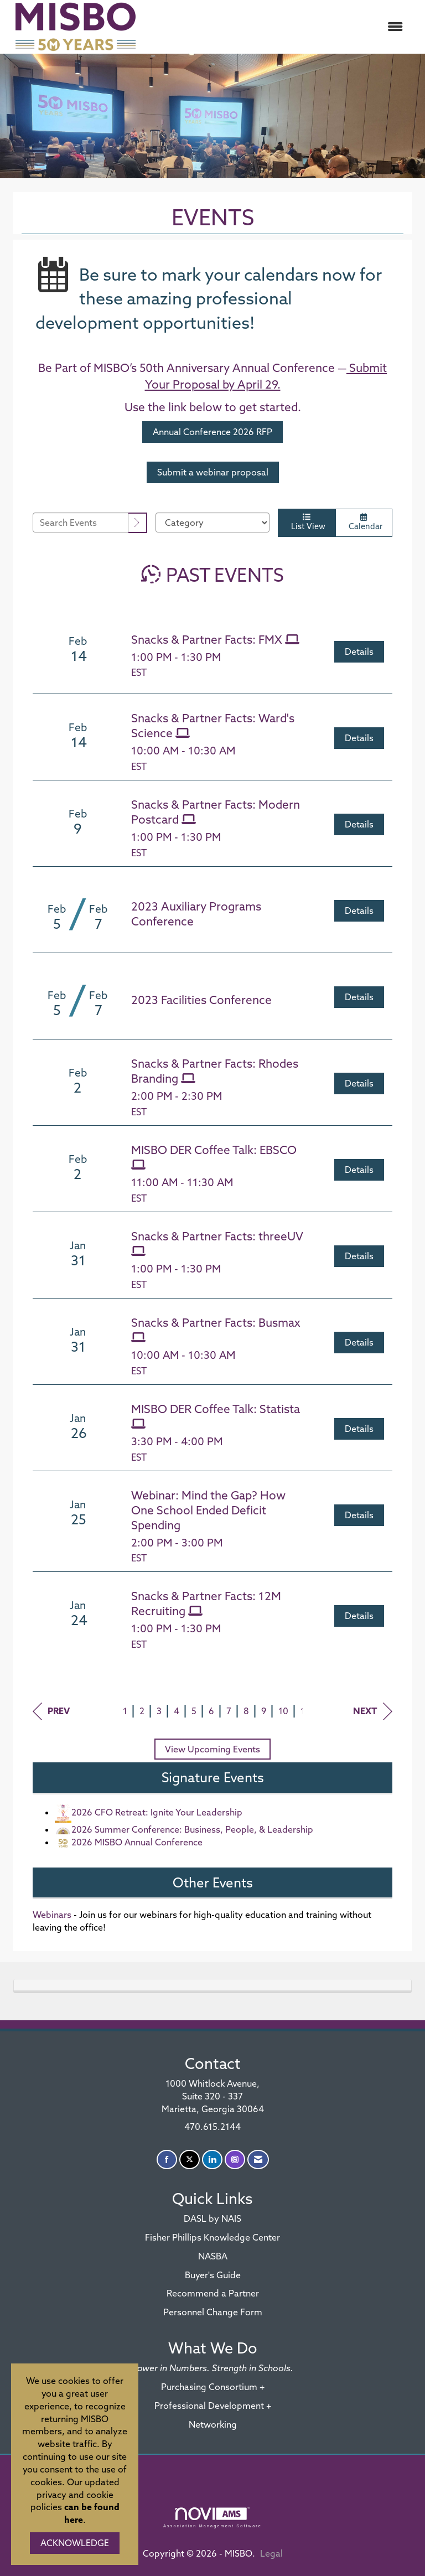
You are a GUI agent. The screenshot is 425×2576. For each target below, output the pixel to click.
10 (283, 1710)
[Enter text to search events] (80, 522)
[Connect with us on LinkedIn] (212, 2159)
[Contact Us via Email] (258, 2159)
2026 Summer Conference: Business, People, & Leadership (184, 1829)
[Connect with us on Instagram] (235, 2159)
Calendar (363, 522)
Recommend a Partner (213, 2293)
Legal (271, 2553)
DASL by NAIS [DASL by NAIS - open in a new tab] (212, 2218)
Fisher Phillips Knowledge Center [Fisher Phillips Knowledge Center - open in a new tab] (212, 2237)
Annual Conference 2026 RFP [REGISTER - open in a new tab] (212, 431)
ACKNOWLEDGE (74, 2542)
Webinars (52, 1914)
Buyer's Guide (213, 2274)
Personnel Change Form (212, 2312)
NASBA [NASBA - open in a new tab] (212, 2256)
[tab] (212, 1985)
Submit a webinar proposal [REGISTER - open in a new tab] (212, 472)
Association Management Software (212, 2517)
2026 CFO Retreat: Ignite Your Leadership (148, 1812)
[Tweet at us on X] (189, 2159)
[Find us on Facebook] (167, 2159)
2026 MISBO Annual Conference (129, 1842)
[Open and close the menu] (278, 27)
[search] (137, 523)
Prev (51, 1711)
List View (306, 522)
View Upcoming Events (212, 1749)
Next (372, 1711)
